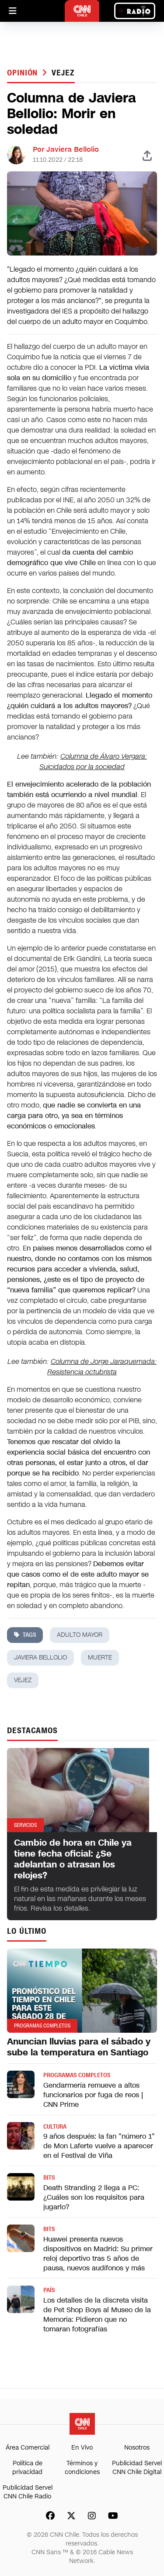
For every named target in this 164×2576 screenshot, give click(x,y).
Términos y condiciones (82, 2467)
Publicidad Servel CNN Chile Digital (137, 2467)
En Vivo (82, 2447)
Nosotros (137, 2447)
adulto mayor (79, 1635)
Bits (49, 2178)
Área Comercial (27, 2447)
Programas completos (76, 2075)
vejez (63, 72)
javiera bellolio (40, 1657)
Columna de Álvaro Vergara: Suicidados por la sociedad (93, 761)
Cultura (54, 2127)
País (49, 2290)
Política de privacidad (27, 2467)
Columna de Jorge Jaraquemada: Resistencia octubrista (102, 1366)
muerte (100, 1657)
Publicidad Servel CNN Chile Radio (27, 2492)
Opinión (23, 72)
